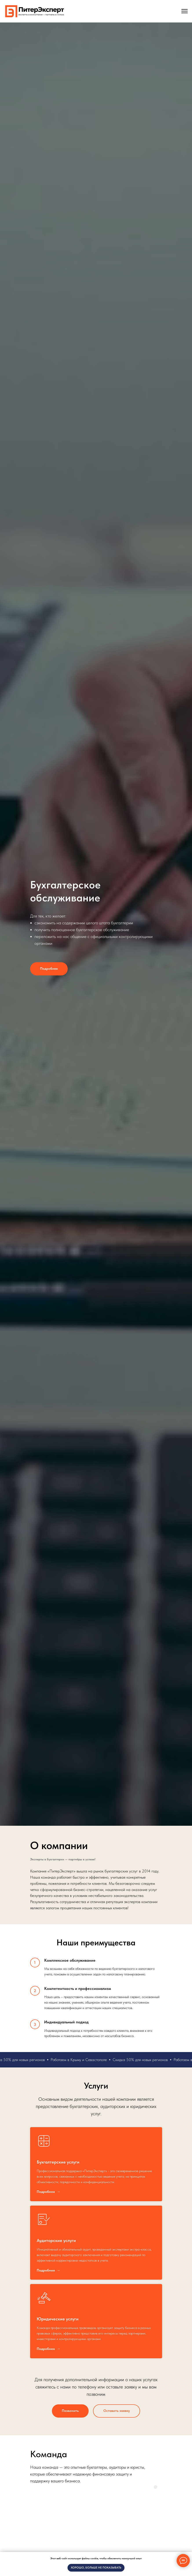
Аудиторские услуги (56, 2240)
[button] (116, 2411)
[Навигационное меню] (184, 11)
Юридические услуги (58, 2319)
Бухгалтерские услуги (58, 2162)
